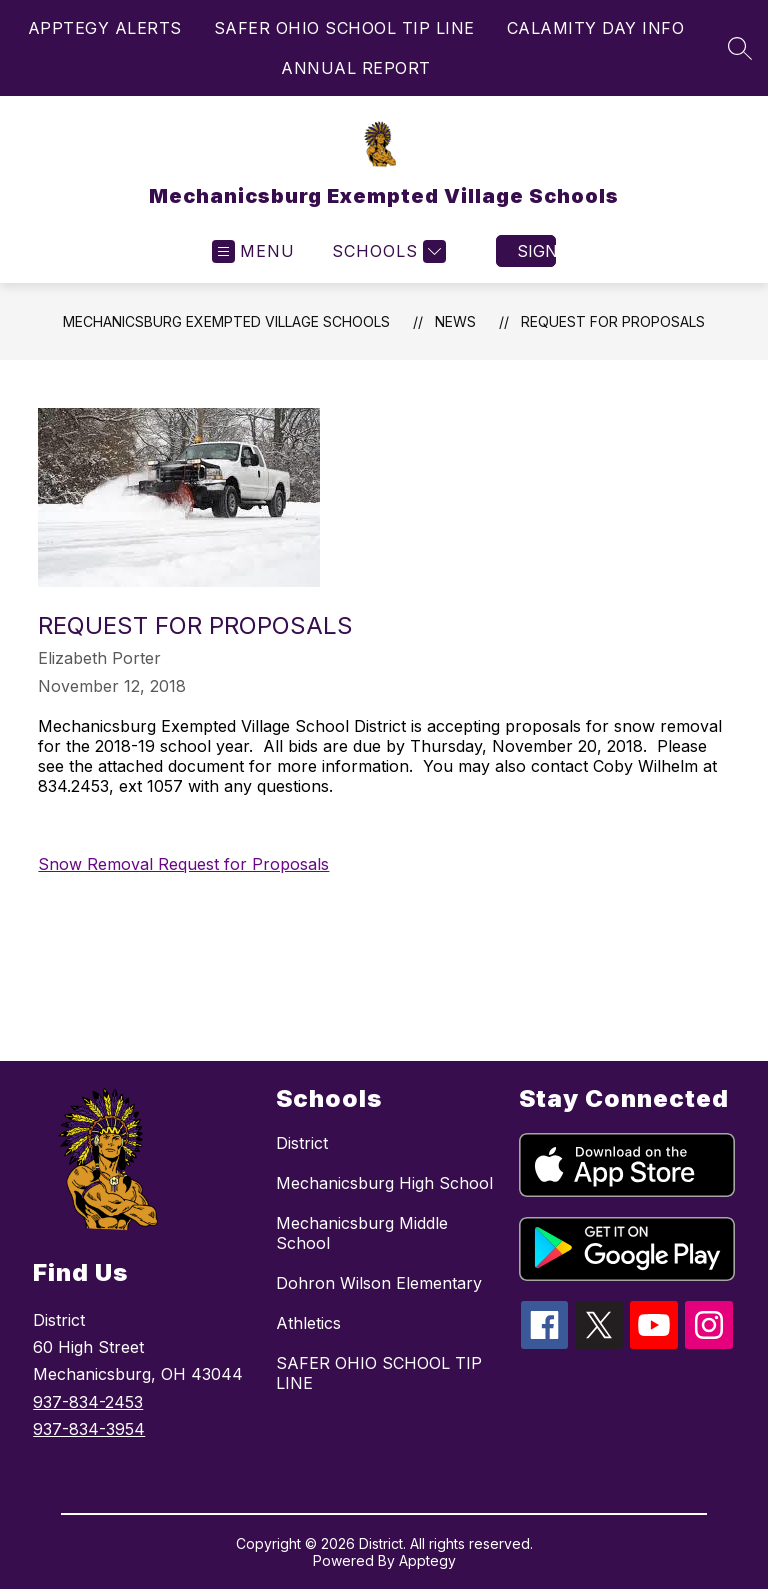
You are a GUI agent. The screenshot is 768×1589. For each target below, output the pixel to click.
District (302, 1143)
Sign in (536, 251)
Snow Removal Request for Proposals (183, 864)
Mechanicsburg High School (384, 1183)
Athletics (308, 1323)
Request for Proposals (613, 321)
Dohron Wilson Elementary (379, 1283)
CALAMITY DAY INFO (596, 28)
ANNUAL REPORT (356, 68)
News (455, 321)
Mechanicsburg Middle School (362, 1233)
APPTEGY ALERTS (105, 28)
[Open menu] (253, 251)
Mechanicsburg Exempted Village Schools (226, 321)
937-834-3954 (89, 1429)
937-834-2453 (88, 1402)
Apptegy (427, 1560)
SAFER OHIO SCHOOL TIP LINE (344, 28)
